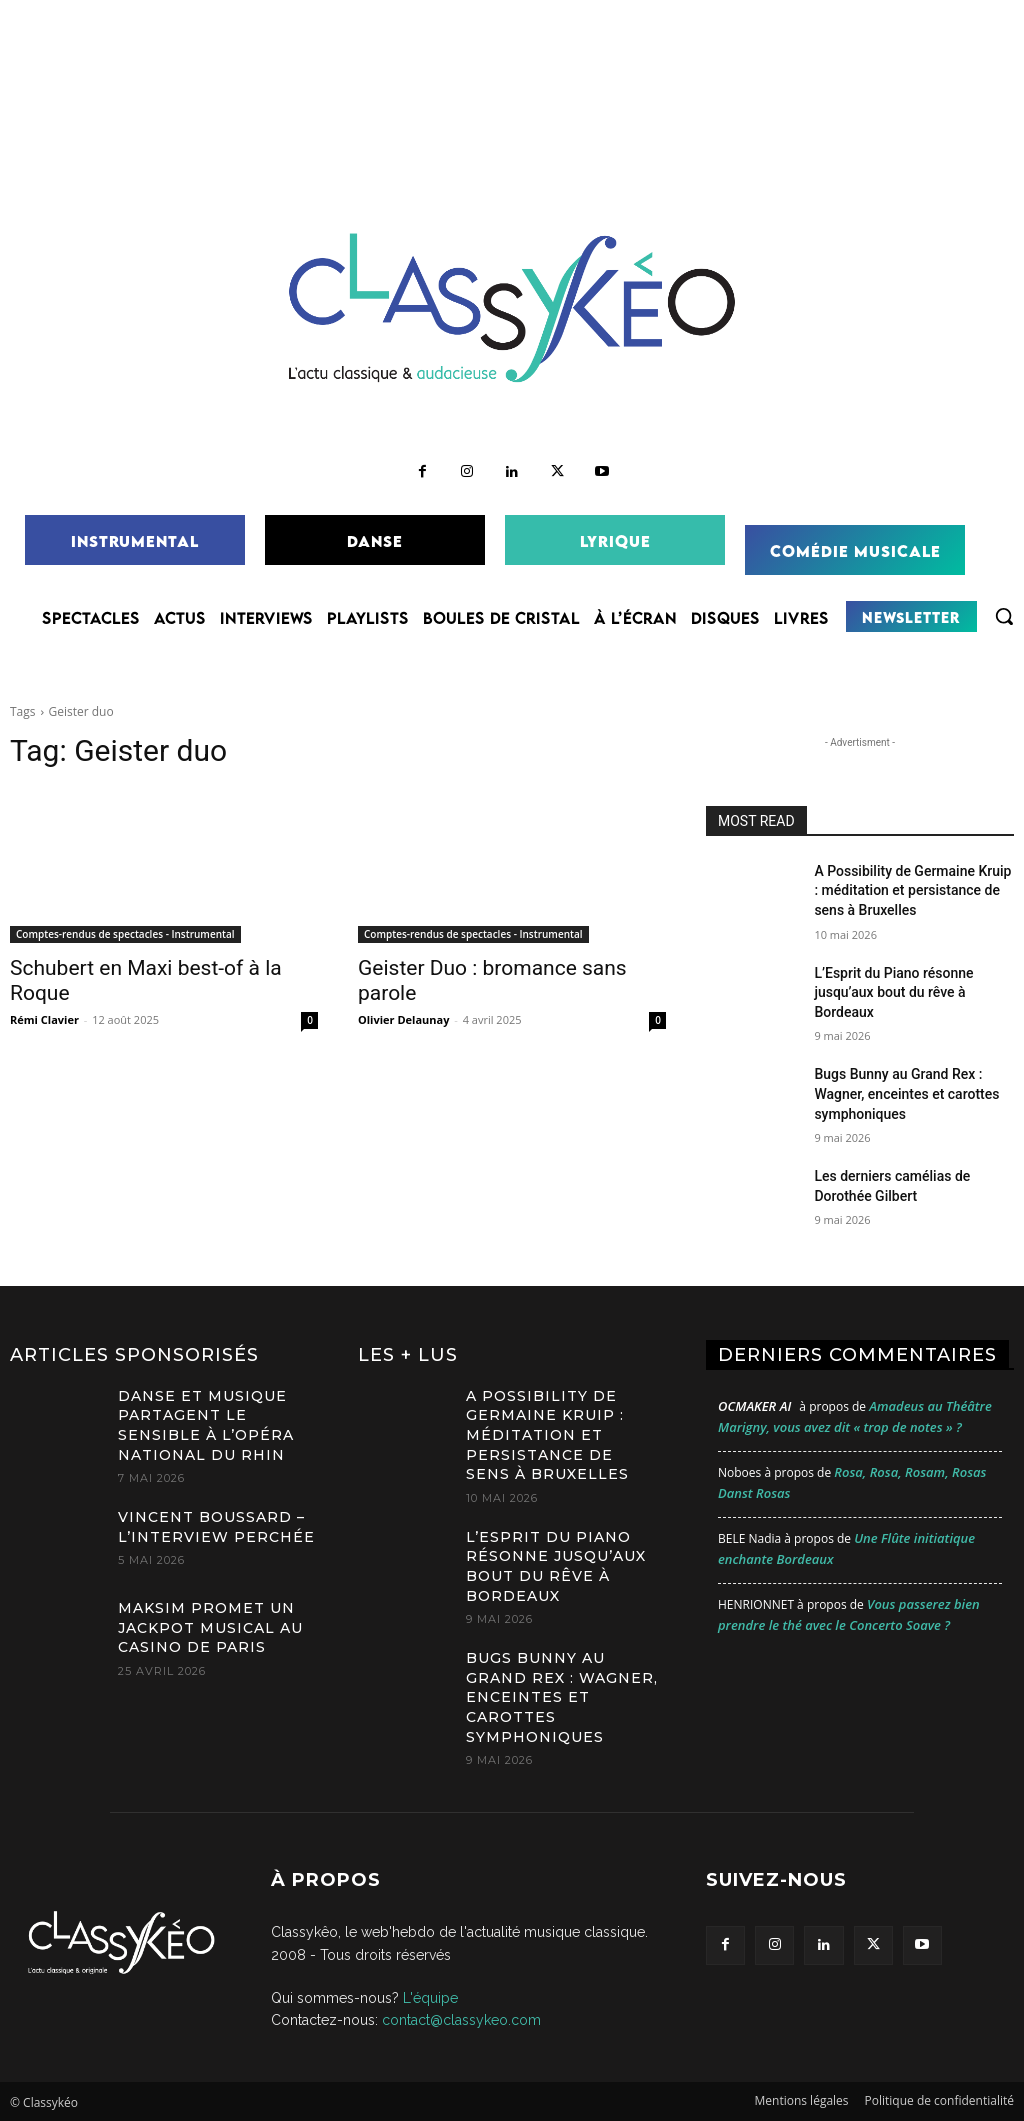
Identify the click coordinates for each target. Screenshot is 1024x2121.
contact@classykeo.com (461, 2020)
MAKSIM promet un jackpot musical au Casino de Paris (210, 1627)
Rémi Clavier (44, 1019)
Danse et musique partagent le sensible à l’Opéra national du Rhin (206, 1425)
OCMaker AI (754, 1406)
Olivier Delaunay (403, 1019)
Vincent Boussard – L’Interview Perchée (216, 1527)
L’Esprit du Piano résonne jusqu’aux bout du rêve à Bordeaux (893, 992)
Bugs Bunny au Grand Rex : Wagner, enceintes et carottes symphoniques (906, 1093)
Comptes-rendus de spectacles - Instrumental (125, 934)
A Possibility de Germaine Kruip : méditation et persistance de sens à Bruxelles (912, 890)
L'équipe (430, 1998)
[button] (1004, 616)
